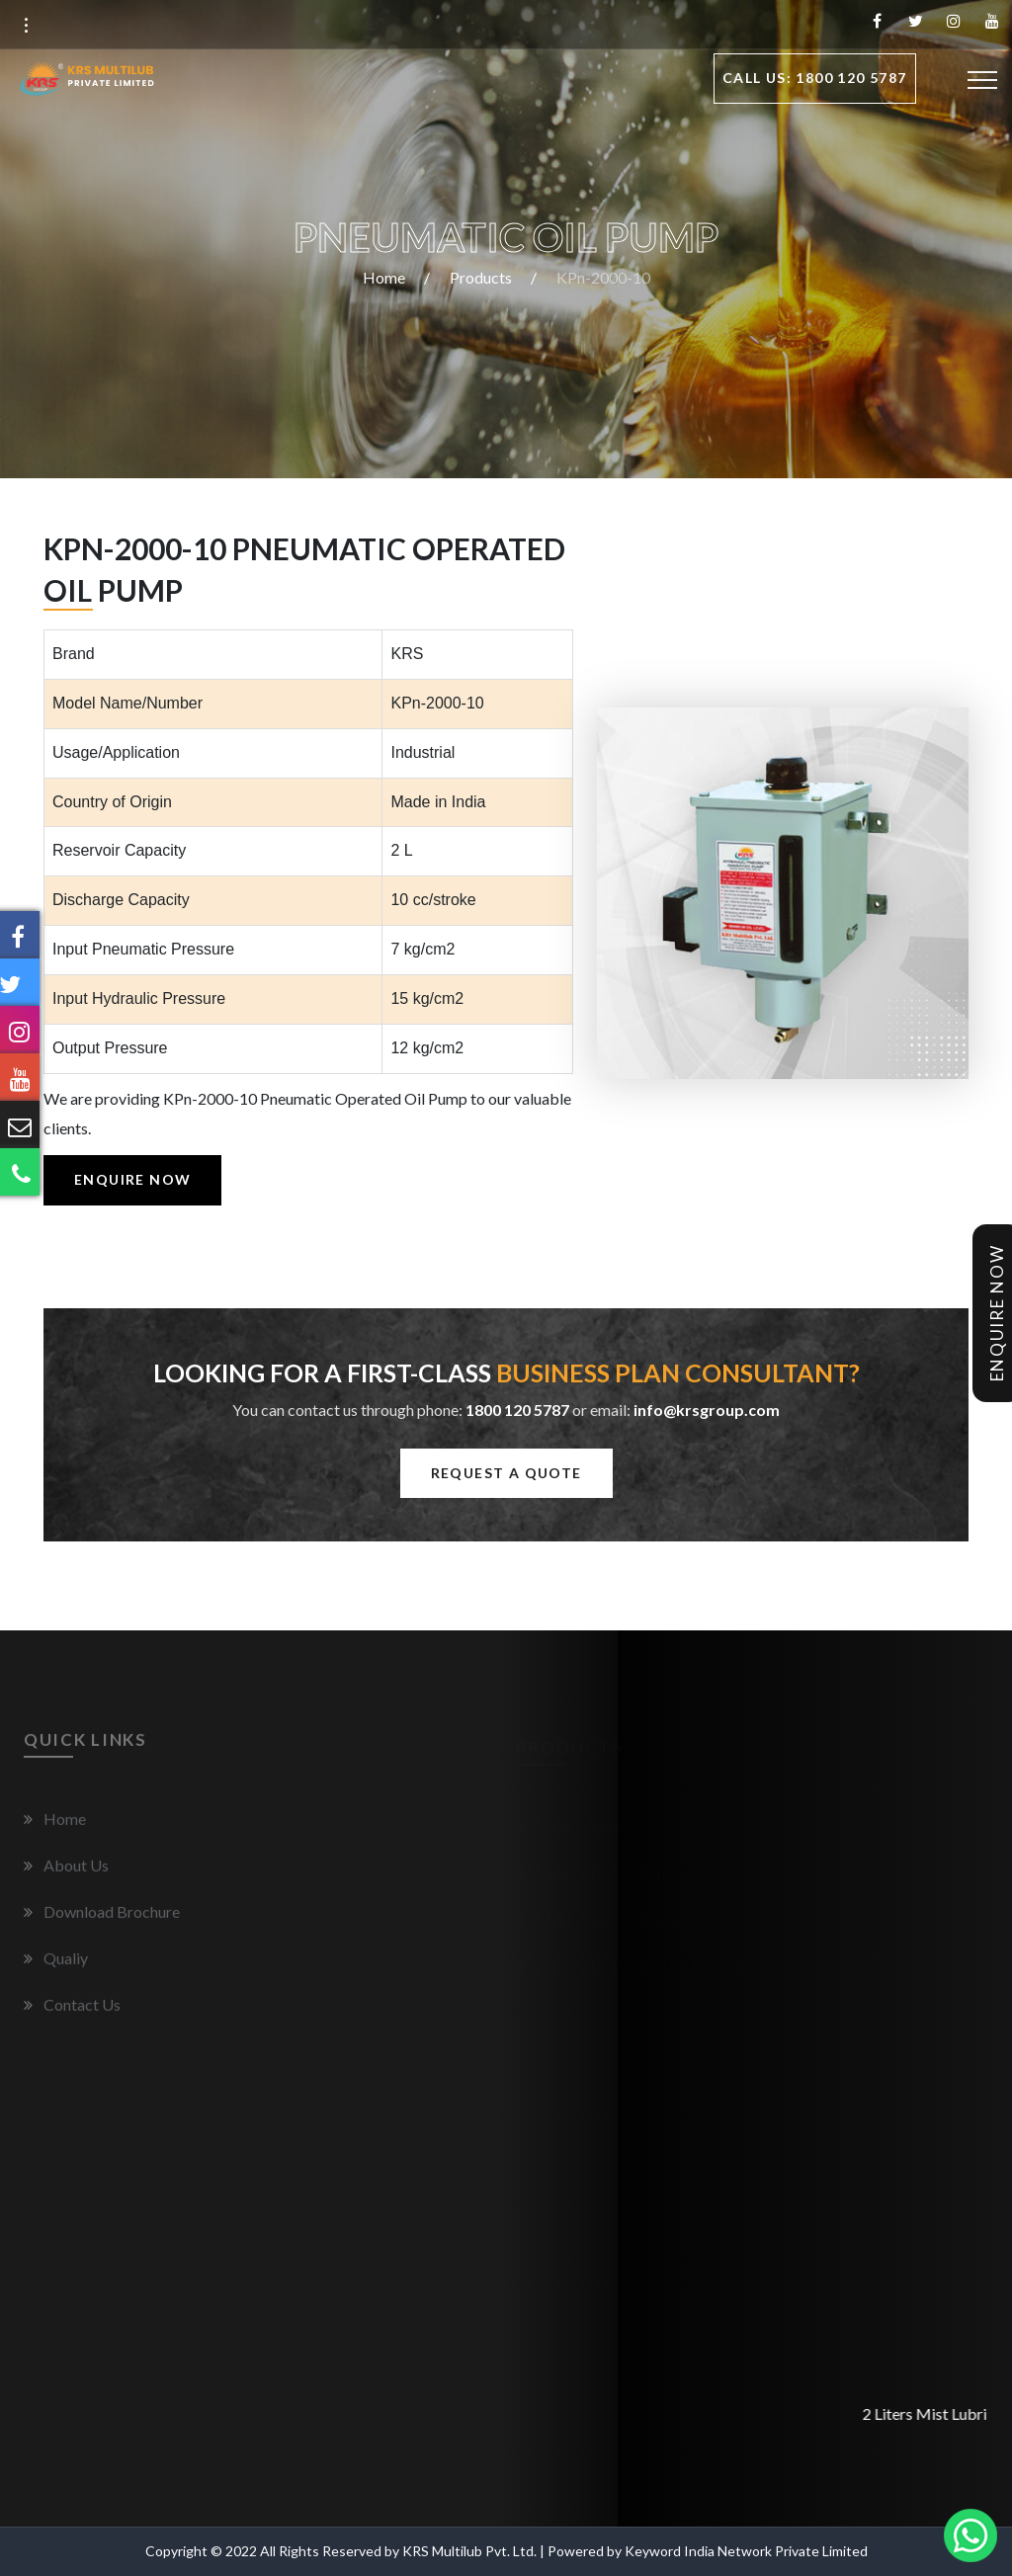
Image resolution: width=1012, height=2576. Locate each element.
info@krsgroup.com (706, 1409)
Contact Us (82, 2011)
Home (384, 277)
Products (481, 277)
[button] (26, 26)
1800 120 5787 (517, 1409)
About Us (76, 1872)
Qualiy (65, 1964)
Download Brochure (111, 1918)
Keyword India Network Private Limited (746, 2550)
